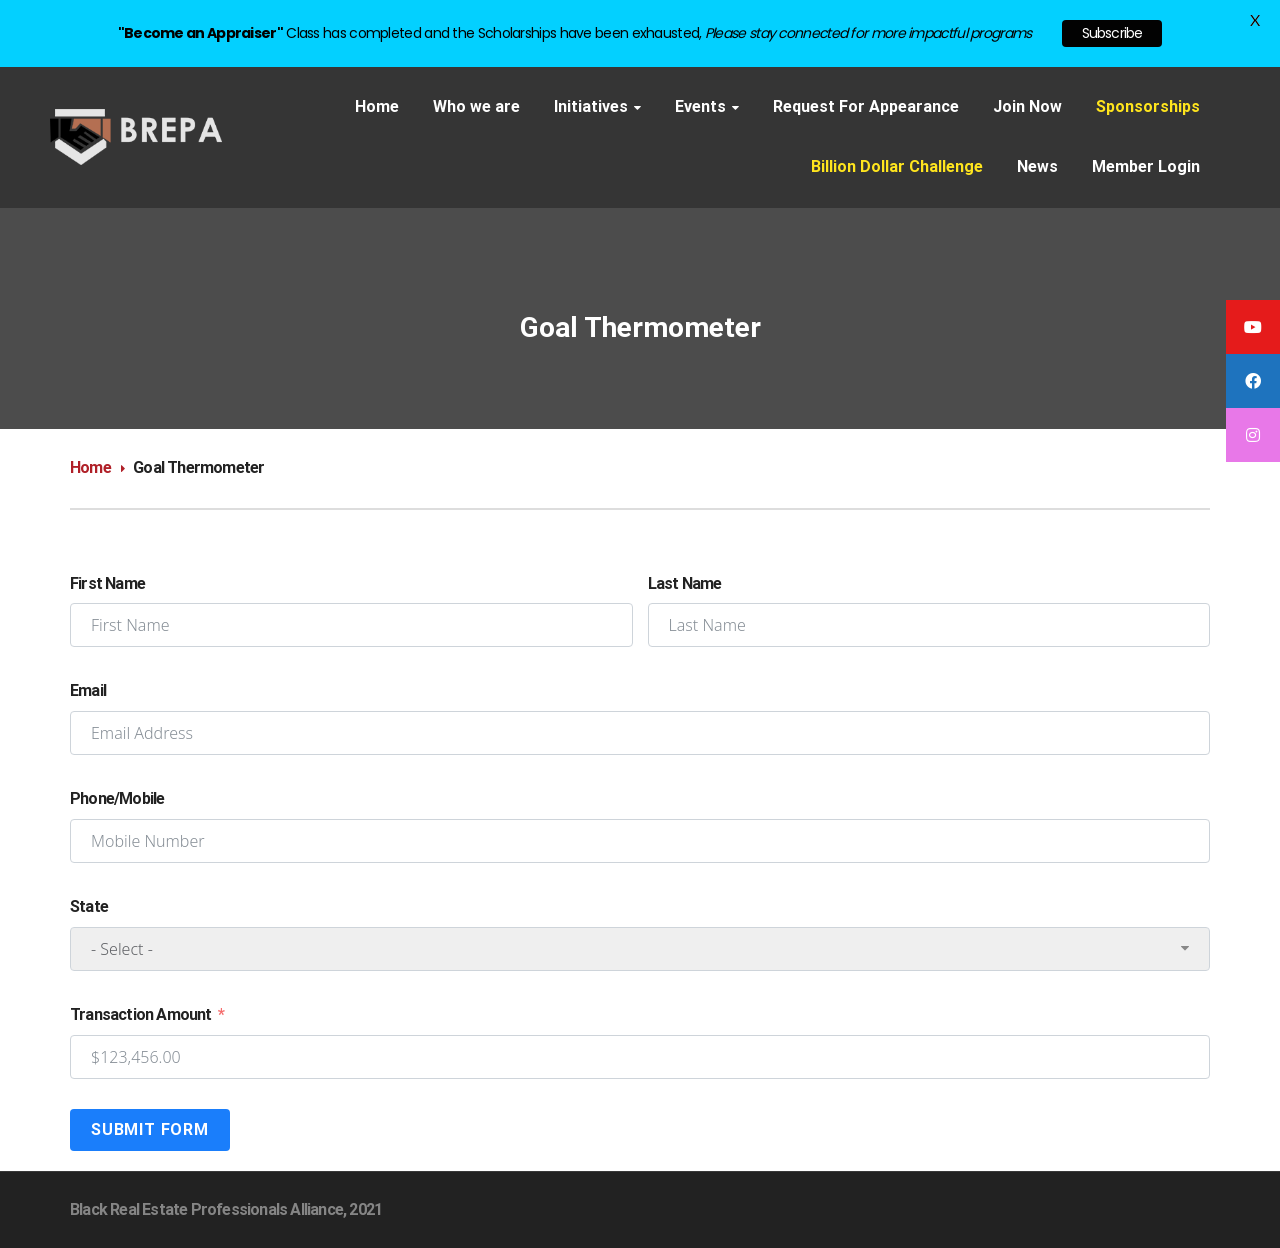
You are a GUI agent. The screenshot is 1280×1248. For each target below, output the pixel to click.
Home (90, 467)
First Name (107, 583)
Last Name (685, 583)
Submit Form (150, 1129)
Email (88, 690)
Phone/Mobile (117, 798)
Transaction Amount (141, 1014)
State (89, 906)
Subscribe (1112, 33)
